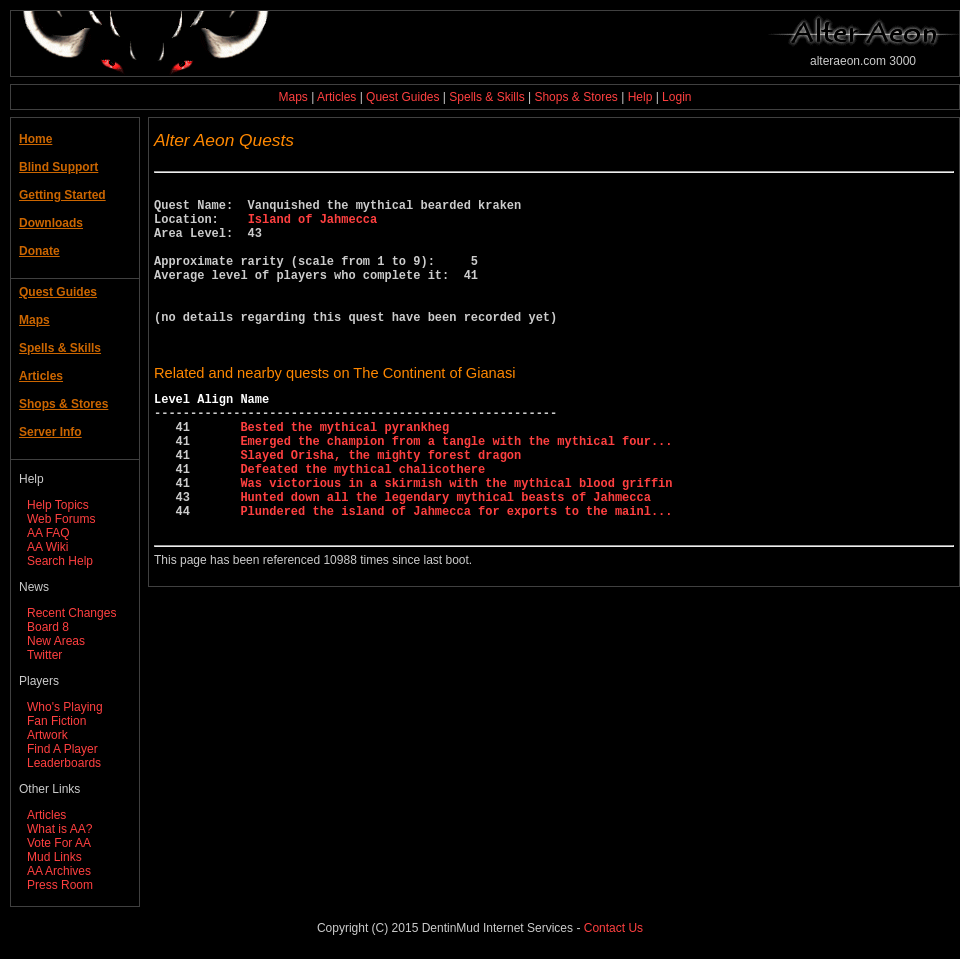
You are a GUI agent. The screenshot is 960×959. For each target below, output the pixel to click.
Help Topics (58, 505)
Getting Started (62, 195)
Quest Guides (402, 97)
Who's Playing (65, 707)
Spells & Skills (486, 97)
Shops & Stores (575, 97)
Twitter (44, 655)
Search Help (60, 561)
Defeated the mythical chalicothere (362, 522)
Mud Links (54, 857)
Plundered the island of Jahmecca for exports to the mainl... (456, 573)
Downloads (51, 223)
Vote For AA (59, 843)
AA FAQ (48, 533)
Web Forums (61, 519)
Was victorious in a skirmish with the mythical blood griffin (456, 539)
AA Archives (59, 871)
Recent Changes (71, 613)
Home (35, 139)
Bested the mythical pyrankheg (344, 471)
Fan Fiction (56, 721)
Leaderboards (64, 763)
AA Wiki (47, 547)
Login (676, 97)
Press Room (60, 885)
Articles (336, 97)
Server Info (50, 432)
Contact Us (613, 928)
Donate (39, 251)
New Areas (56, 641)
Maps (293, 97)
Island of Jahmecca (313, 227)
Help (640, 97)
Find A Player (62, 749)
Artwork (47, 735)
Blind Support (58, 167)
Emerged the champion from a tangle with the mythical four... (456, 488)
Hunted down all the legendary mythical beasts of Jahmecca (445, 556)
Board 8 (48, 627)
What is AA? (59, 829)
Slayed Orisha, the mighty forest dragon (380, 505)
